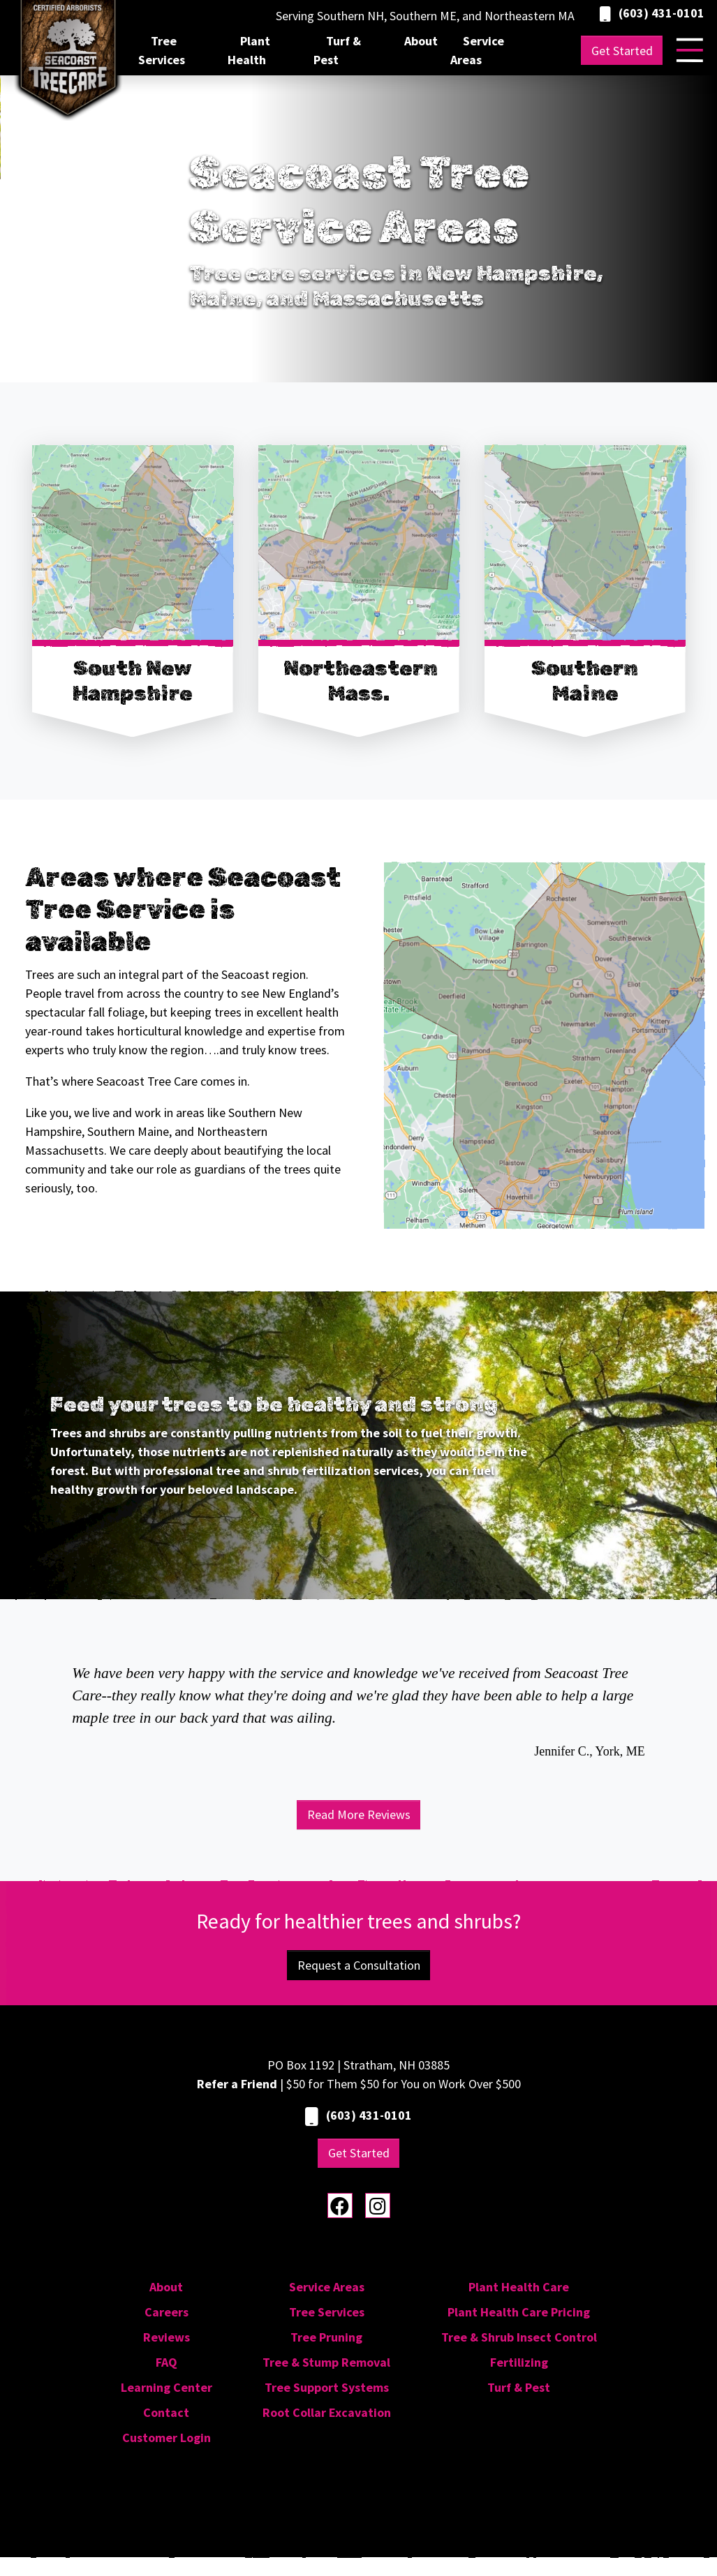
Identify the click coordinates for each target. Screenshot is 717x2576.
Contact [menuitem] (166, 2412)
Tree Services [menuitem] (161, 50)
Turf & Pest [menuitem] (337, 50)
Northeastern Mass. (360, 680)
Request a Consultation (358, 1965)
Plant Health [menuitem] (249, 50)
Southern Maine (584, 680)
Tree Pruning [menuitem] (326, 2337)
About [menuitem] (421, 41)
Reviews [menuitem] (166, 2337)
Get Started (622, 51)
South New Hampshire (132, 680)
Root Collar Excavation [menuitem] (327, 2412)
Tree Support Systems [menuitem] (327, 2387)
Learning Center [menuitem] (166, 2387)
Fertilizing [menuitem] (519, 2362)
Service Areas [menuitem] (477, 50)
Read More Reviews (359, 1814)
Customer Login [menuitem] (166, 2437)
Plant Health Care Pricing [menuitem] (519, 2312)
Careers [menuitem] (167, 2312)
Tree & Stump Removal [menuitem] (326, 2362)
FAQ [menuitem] (166, 2362)
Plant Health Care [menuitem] (518, 2287)
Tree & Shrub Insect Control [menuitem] (519, 2337)
